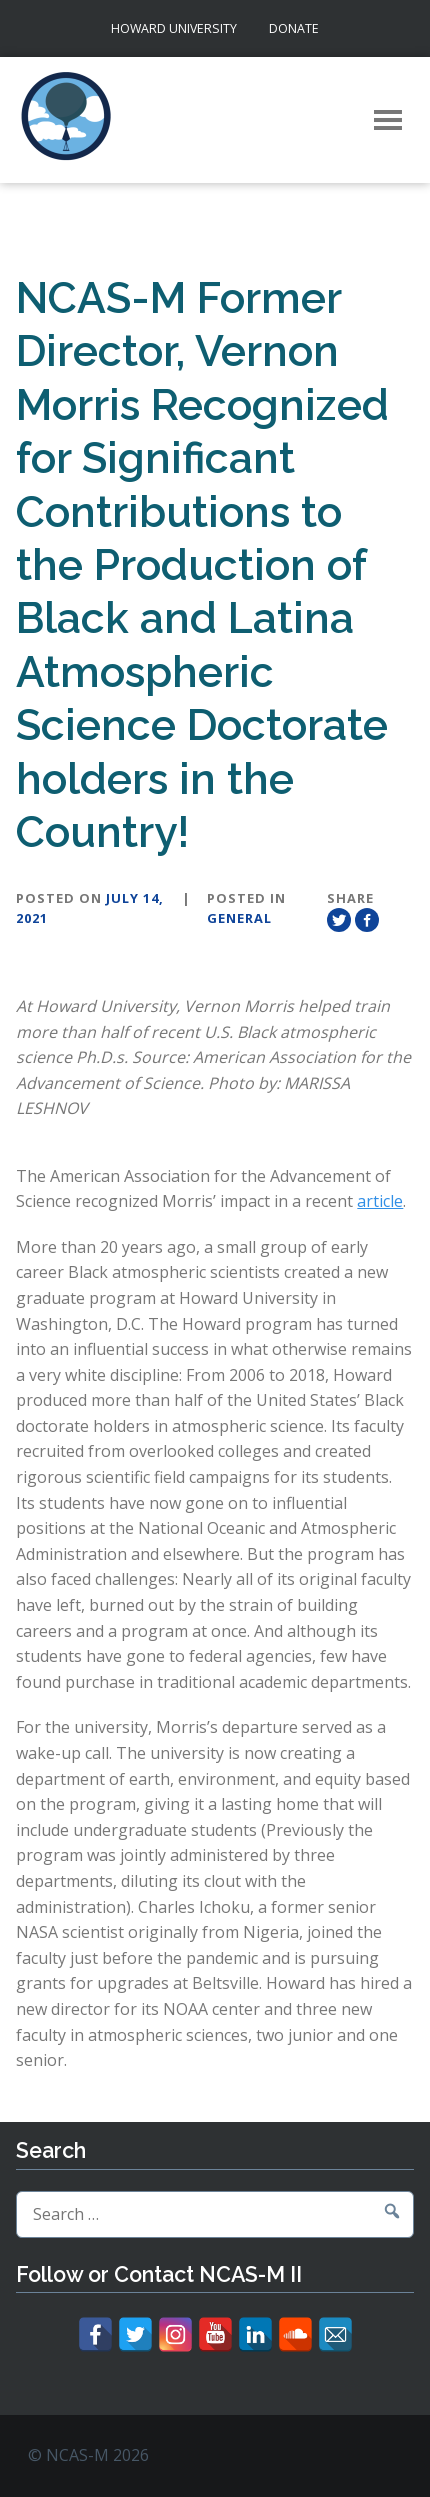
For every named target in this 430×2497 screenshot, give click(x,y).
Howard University (174, 28)
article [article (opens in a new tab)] (380, 1201)
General (239, 918)
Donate (294, 28)
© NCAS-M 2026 (88, 2455)
